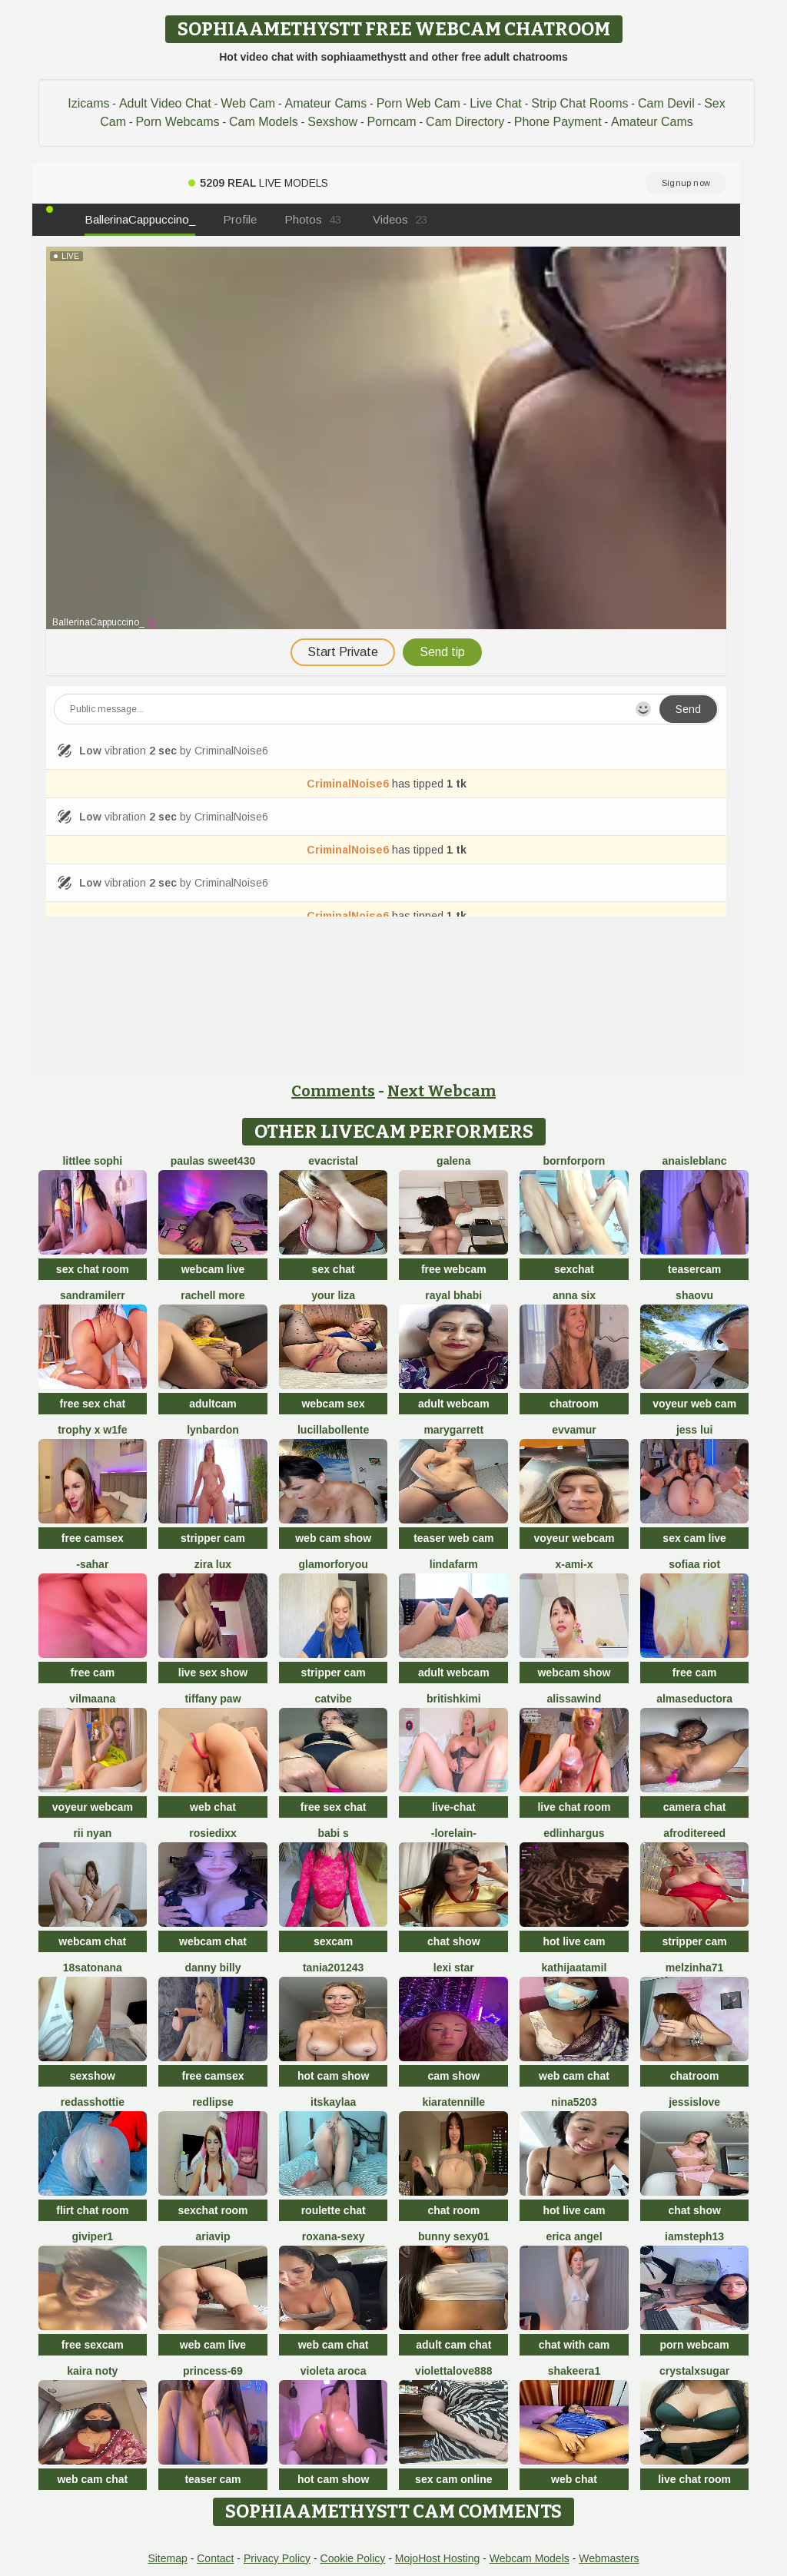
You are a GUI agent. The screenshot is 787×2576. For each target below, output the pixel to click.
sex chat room (92, 1269)
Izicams (88, 103)
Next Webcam (441, 1091)
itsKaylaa (333, 2102)
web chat (213, 1807)
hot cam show (333, 2076)
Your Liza (333, 1295)
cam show (453, 2076)
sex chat (333, 1269)
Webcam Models (529, 2558)
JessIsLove (694, 2102)
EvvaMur (574, 1430)
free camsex (92, 1538)
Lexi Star (453, 1967)
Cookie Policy (353, 2558)
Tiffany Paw (212, 1698)
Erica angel (574, 2236)
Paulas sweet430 (213, 1161)
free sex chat (93, 1403)
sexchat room (212, 2210)
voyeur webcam (573, 1538)
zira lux (212, 1564)
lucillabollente (333, 1430)
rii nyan (92, 1833)
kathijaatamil (574, 1967)
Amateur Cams (325, 103)
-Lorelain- (454, 1833)
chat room (453, 2210)
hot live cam (574, 1941)
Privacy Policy (277, 2558)
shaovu (694, 1295)
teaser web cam (453, 1538)
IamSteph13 (694, 2236)
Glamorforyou (333, 1564)
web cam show (333, 1538)
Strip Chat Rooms (579, 103)
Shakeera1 (574, 2371)
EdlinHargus (573, 1833)
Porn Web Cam (418, 103)
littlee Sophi (92, 1161)
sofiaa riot (694, 1564)
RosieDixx (212, 1833)
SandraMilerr (92, 1295)
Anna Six (574, 1295)
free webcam (453, 1269)
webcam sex (333, 1403)
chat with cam (574, 2345)
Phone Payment (558, 121)
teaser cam (212, 2479)
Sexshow (332, 121)
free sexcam (92, 2345)
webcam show (573, 1672)
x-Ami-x (574, 1564)
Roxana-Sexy (333, 2236)
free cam (93, 1672)
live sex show (212, 1672)
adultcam (212, 1403)
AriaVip (212, 2236)
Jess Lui (694, 1430)
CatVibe (333, 1698)
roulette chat (333, 2210)
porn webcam (694, 2345)
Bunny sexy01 (454, 2236)
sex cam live (694, 1538)
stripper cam (213, 1538)
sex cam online (453, 2479)
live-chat (454, 1807)
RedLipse (213, 2102)
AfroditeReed (694, 1833)
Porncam (392, 121)
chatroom (574, 1403)
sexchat (574, 1269)
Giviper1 (92, 2236)
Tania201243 (333, 1967)
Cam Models (263, 121)
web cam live (213, 2345)
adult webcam (454, 1403)
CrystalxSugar (694, 2371)
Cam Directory (465, 121)
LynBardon (213, 1430)
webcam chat (92, 1941)
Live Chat (496, 103)
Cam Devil (666, 103)
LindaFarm (454, 1564)
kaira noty (92, 2371)
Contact (215, 2558)
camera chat (694, 1807)
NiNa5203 (574, 2102)
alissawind (574, 1698)
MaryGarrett (453, 1430)
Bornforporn (574, 1161)
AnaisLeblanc (694, 1161)
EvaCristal (333, 1161)
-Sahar (92, 1564)
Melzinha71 (694, 1967)
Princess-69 (213, 2371)
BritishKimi (454, 1698)
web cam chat (574, 2076)
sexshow (92, 2076)
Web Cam (248, 103)
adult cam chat (453, 2345)
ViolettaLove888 (453, 2371)
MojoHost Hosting (437, 2558)
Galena (453, 1161)
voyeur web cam (694, 1403)
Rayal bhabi (453, 1295)
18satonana (92, 1967)
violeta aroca (334, 2371)
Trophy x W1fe (92, 1430)
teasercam (694, 1269)
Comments (333, 1091)
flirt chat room (92, 2210)
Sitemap (167, 2558)
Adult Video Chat (165, 103)
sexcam (333, 1941)
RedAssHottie (93, 2102)
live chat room (573, 1807)
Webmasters (609, 2558)
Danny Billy (212, 1967)
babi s (332, 1833)
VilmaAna (92, 1698)
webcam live (213, 1269)
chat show (453, 1941)
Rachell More (212, 1295)
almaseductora (694, 1698)
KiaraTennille (453, 2102)
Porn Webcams (177, 121)
